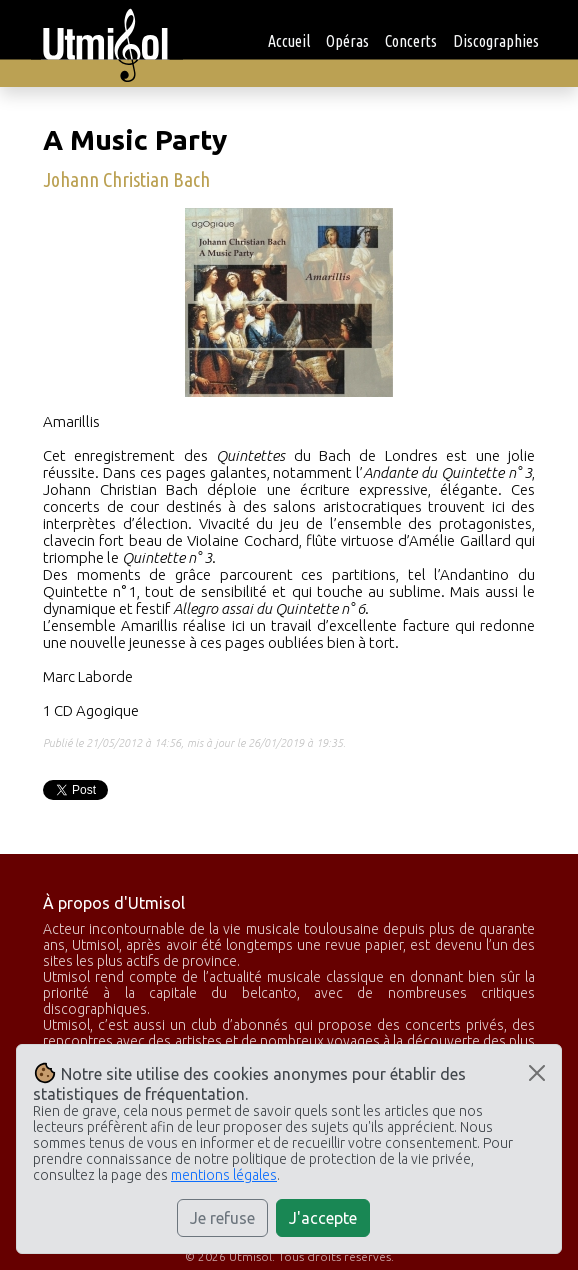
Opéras (347, 41)
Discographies (496, 41)
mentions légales (224, 1175)
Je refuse (222, 1218)
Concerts (411, 41)
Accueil (289, 41)
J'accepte (323, 1218)
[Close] (537, 1073)
